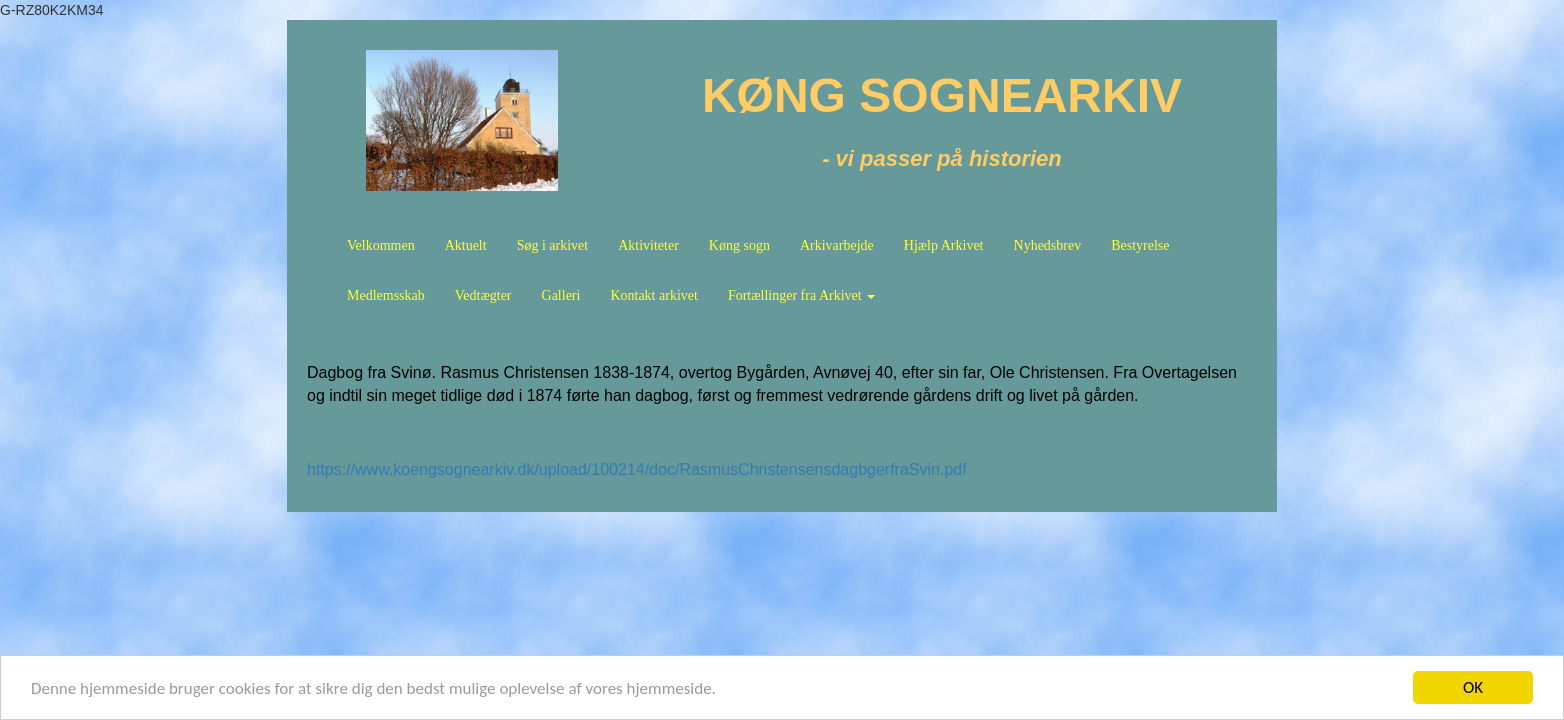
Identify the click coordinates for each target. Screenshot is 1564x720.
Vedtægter (483, 295)
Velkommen (381, 245)
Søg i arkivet (553, 245)
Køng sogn (739, 245)
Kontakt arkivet (653, 295)
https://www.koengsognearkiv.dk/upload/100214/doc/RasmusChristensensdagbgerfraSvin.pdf (637, 469)
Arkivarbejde (837, 245)
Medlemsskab (386, 295)
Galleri (561, 295)
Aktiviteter (648, 245)
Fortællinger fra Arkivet (801, 295)
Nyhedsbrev (1048, 245)
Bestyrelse (1140, 245)
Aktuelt (466, 245)
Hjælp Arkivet (944, 245)
